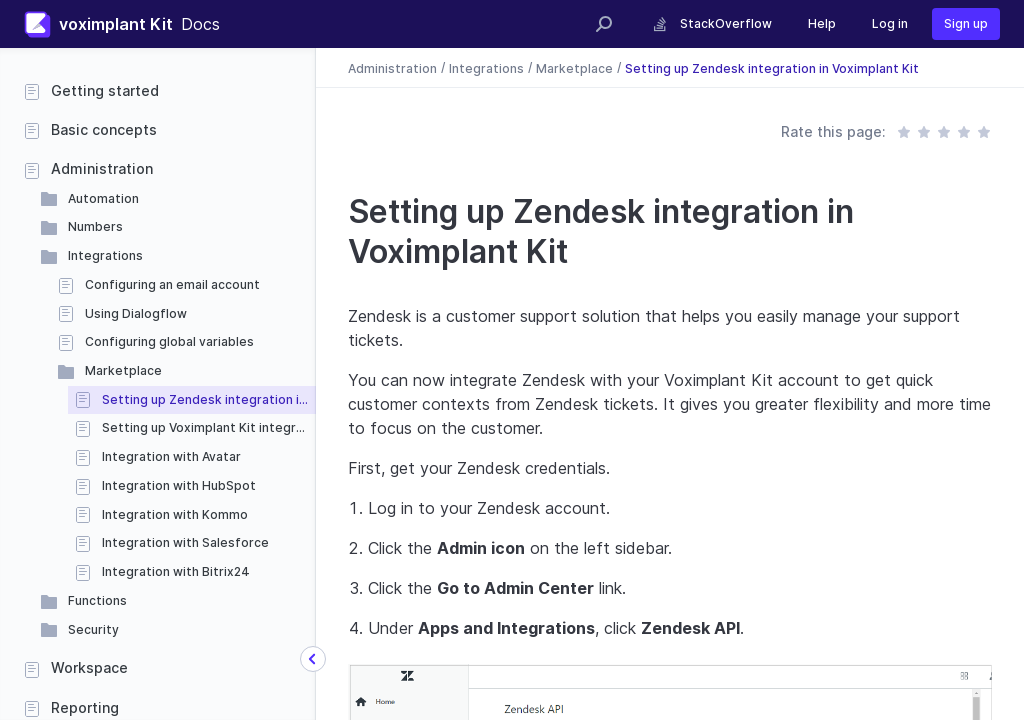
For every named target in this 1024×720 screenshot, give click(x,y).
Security (93, 629)
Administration (102, 168)
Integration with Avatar (171, 456)
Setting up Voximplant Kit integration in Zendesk (209, 427)
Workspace (89, 667)
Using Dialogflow (136, 313)
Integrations (105, 255)
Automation (103, 198)
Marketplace (123, 370)
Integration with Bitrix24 (176, 571)
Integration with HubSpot (179, 485)
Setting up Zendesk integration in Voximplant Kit (209, 399)
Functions (97, 600)
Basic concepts (104, 129)
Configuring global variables (169, 341)
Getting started (105, 90)
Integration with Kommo (175, 514)
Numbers (95, 226)
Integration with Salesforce (185, 542)
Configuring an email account (172, 284)
